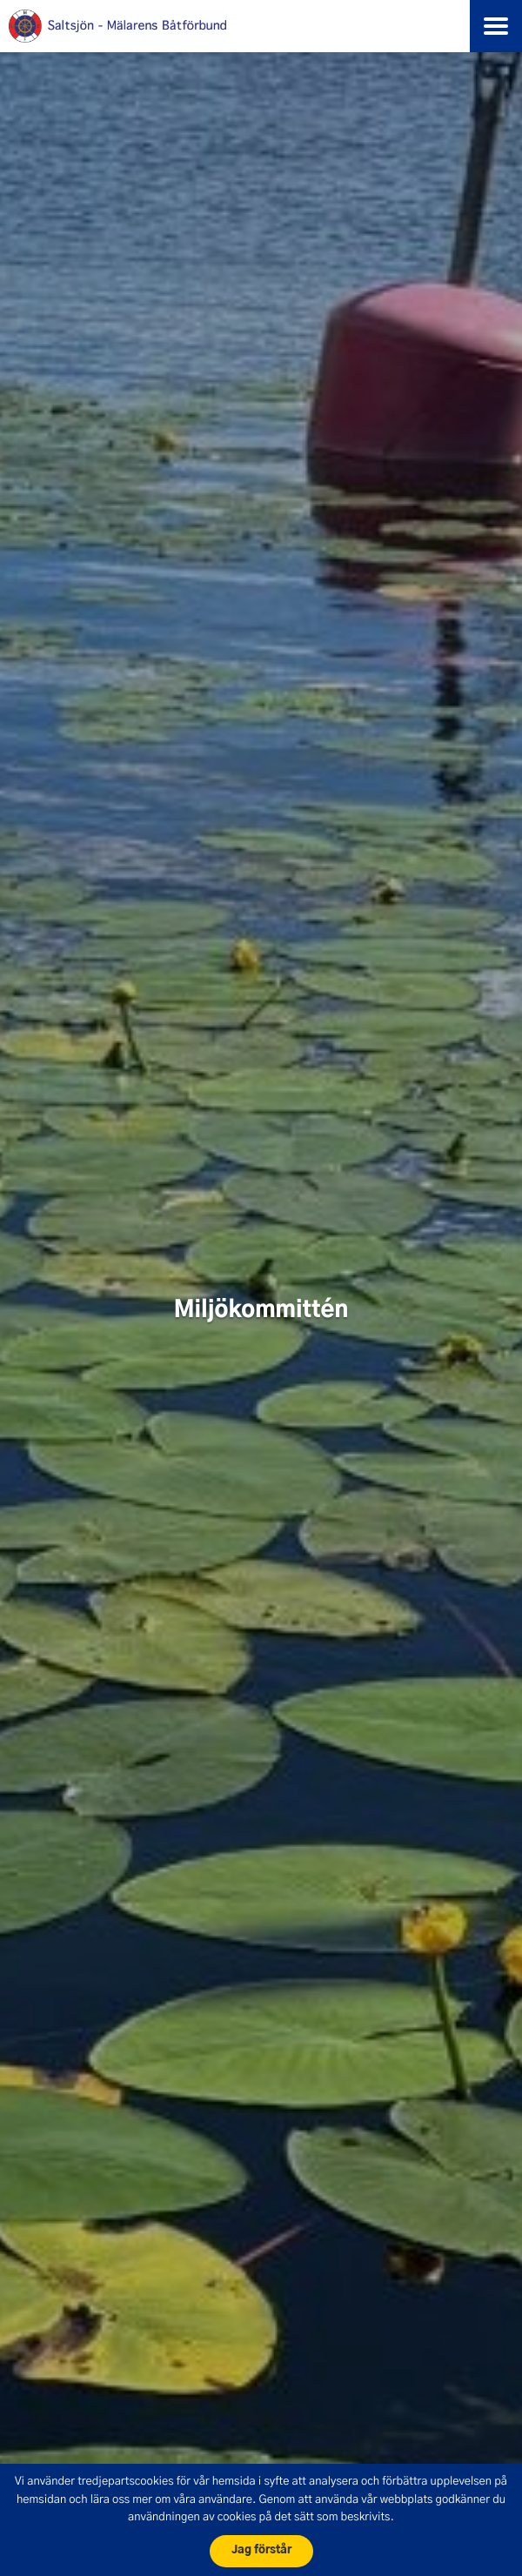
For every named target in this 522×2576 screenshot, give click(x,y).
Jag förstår (261, 2550)
